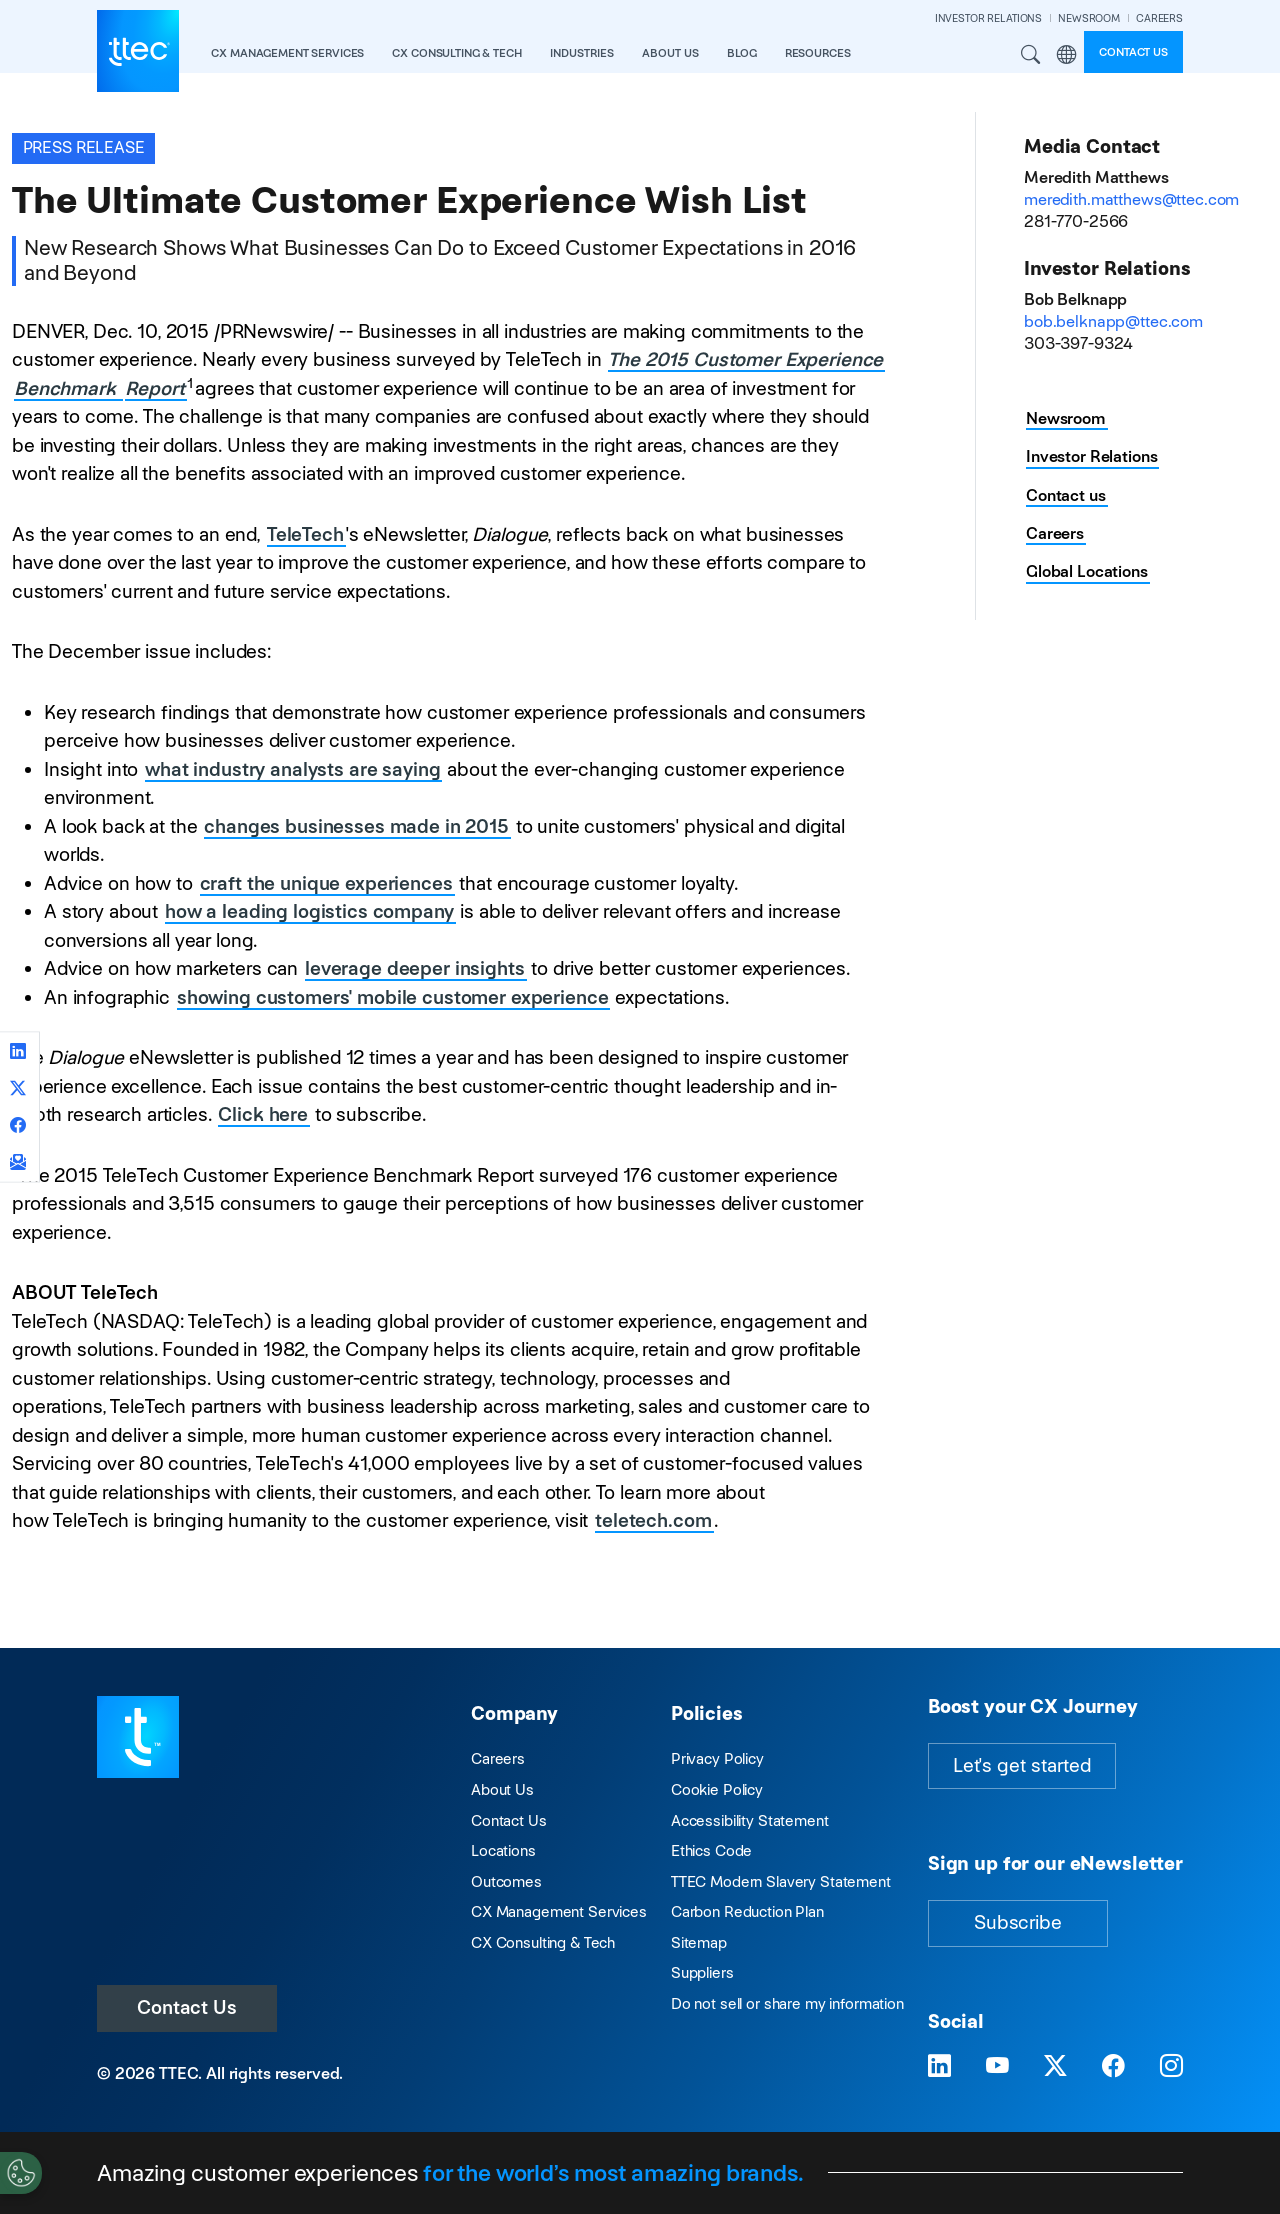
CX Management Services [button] (287, 53)
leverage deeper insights (415, 968)
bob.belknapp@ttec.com (1113, 321)
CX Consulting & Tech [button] (456, 53)
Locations (503, 1850)
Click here (263, 1114)
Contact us (1133, 52)
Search (1031, 55)
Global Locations (1087, 571)
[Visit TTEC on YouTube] (997, 2066)
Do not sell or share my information (787, 2003)
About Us (502, 1789)
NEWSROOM (1089, 18)
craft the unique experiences (326, 883)
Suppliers (702, 1972)
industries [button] (582, 53)
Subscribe (1018, 1922)
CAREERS (1159, 18)
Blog (741, 53)
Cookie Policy (717, 1789)
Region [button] (1066, 55)
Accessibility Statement (750, 1820)
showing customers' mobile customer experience (393, 997)
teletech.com (653, 1520)
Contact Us (187, 2007)
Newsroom (1066, 418)
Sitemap (699, 1942)
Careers (1055, 533)
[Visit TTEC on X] (1055, 2066)
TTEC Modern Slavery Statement (781, 1881)
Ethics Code (711, 1850)
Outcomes (506, 1881)
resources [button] (818, 53)
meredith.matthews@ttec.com (1131, 199)
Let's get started (1022, 1765)
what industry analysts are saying (292, 769)
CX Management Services (559, 1911)
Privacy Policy (717, 1758)
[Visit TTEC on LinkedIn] (939, 2066)
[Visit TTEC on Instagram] (1171, 2066)
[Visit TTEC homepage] (138, 1735)
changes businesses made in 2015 (356, 826)
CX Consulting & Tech (543, 1942)
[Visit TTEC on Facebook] (1113, 2066)
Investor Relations (1091, 456)
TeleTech (305, 534)
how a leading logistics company (309, 911)
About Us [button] (670, 53)
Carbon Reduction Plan (747, 1911)
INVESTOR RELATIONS (988, 18)
